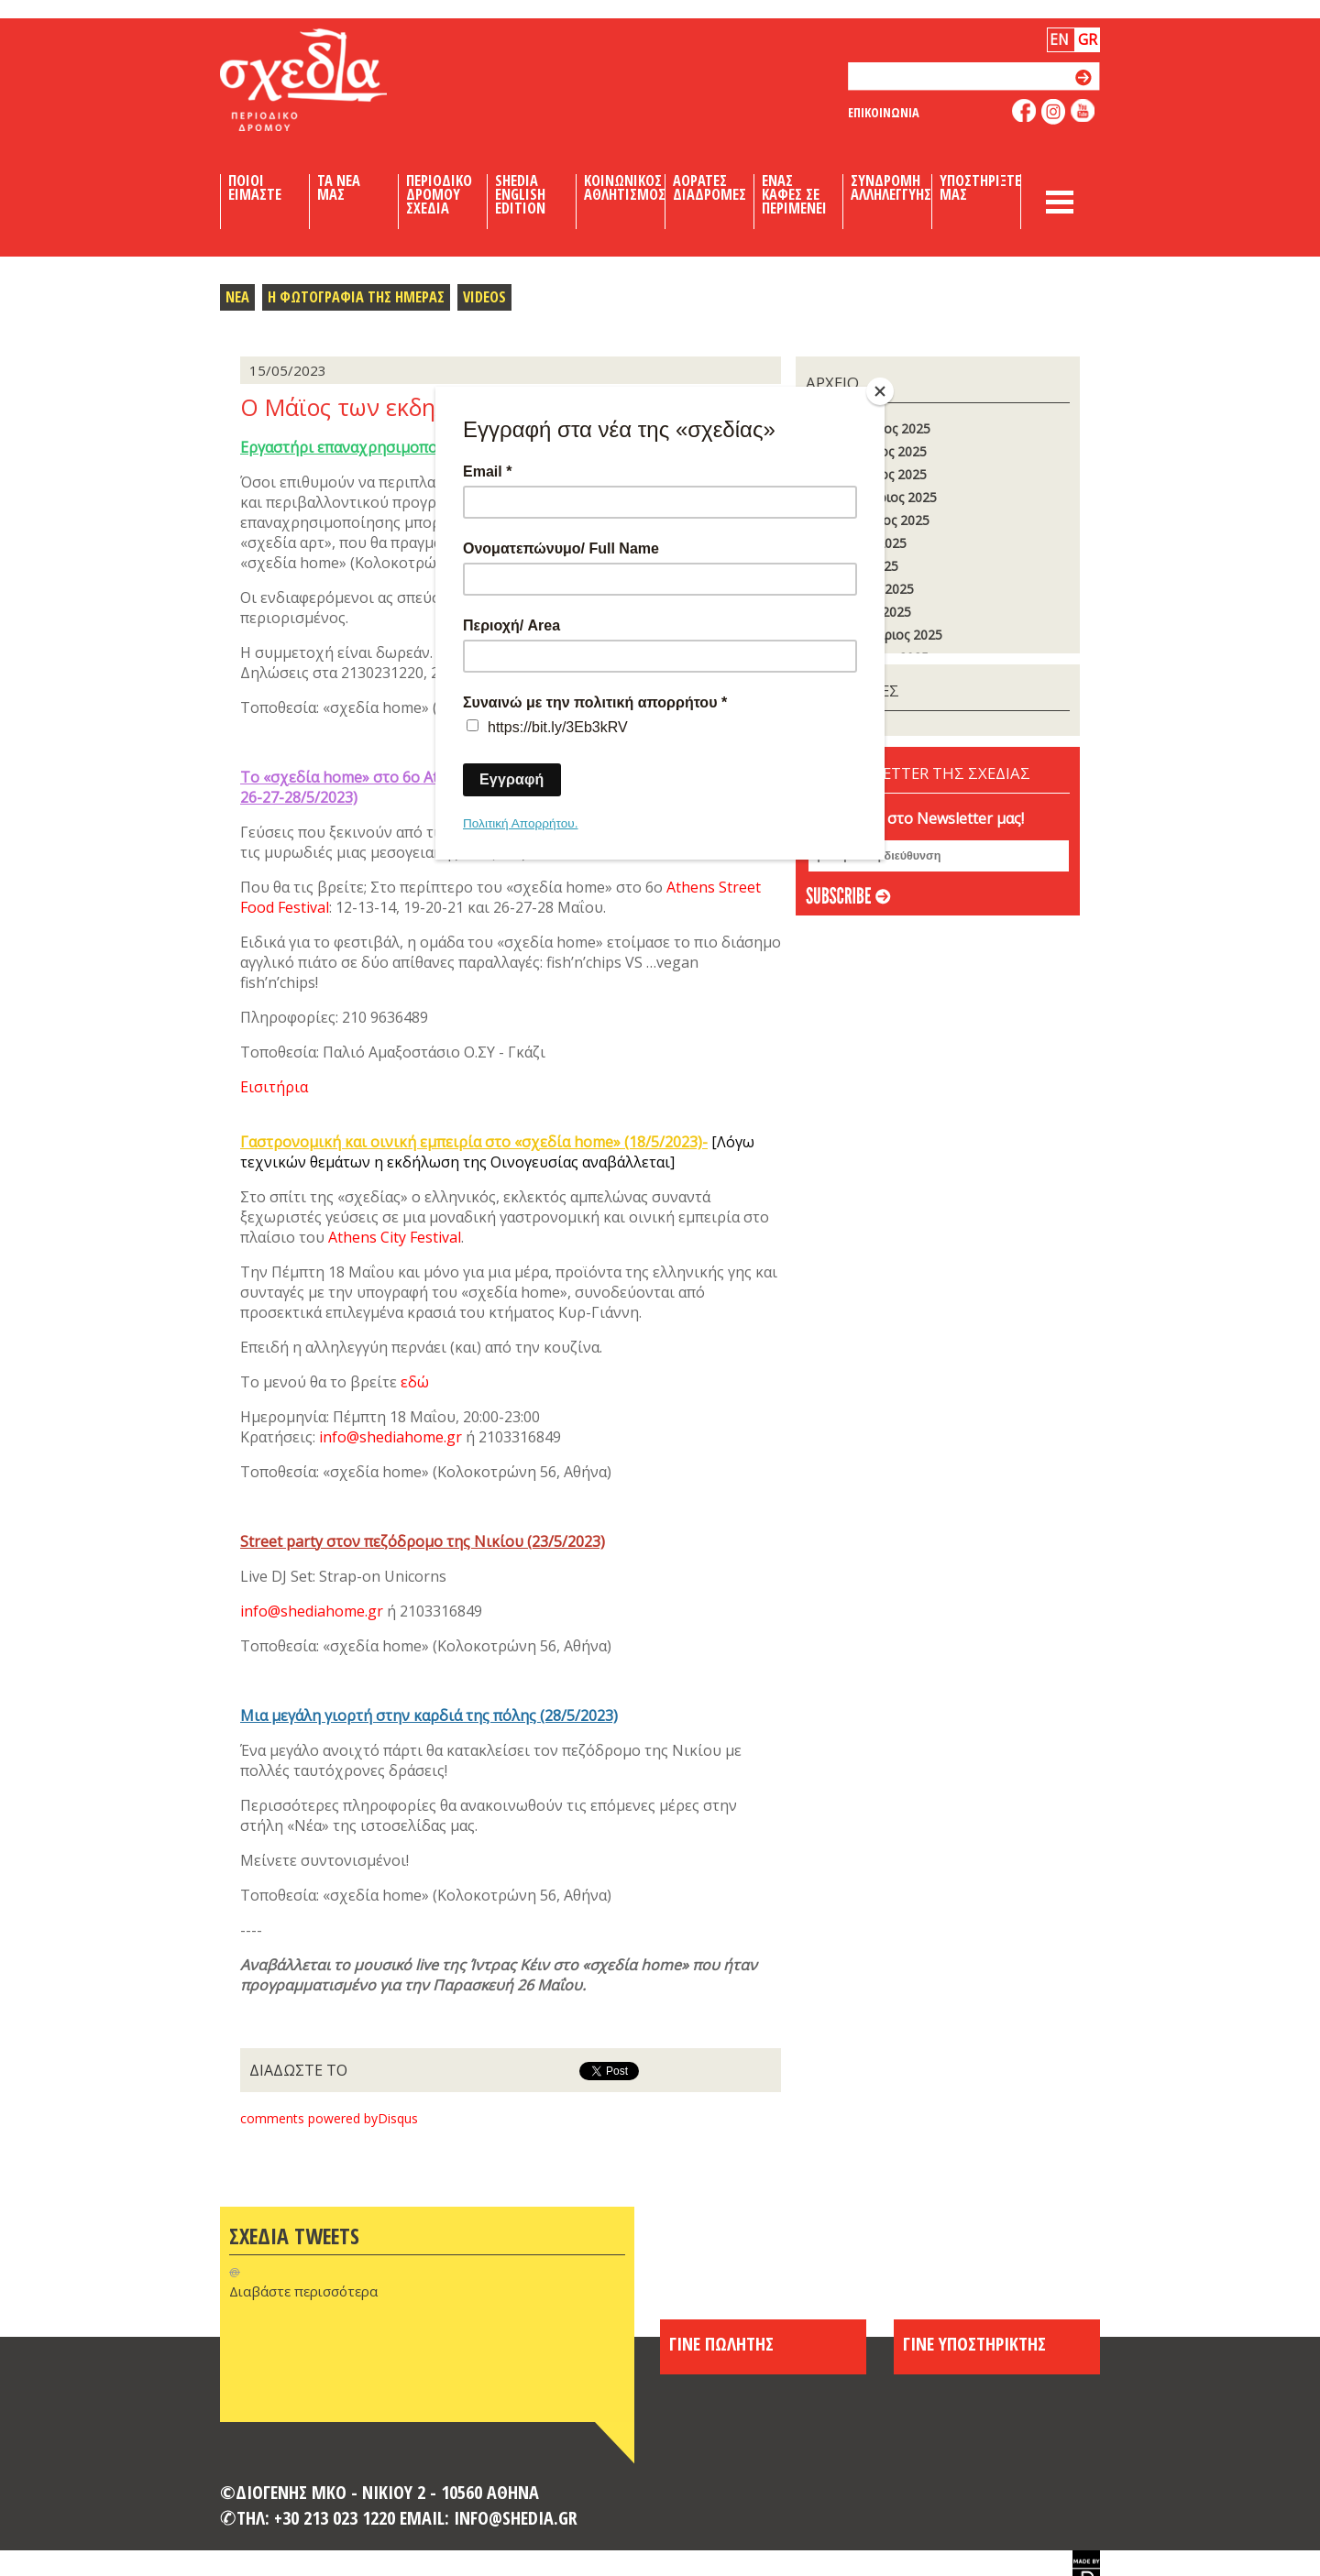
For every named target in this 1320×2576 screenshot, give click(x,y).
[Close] (880, 391)
